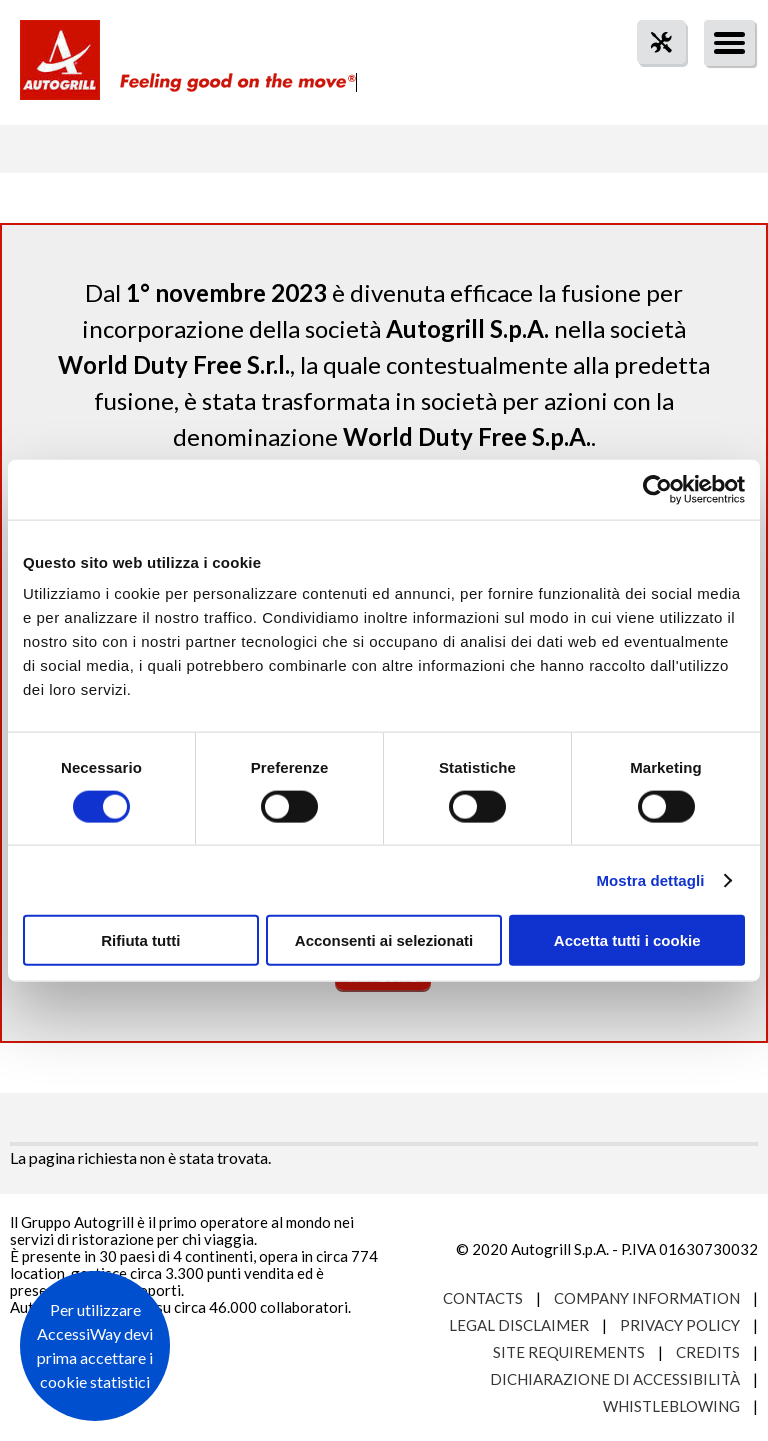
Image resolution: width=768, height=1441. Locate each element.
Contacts (483, 1298)
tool (651, 78)
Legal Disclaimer (519, 1325)
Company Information (647, 1298)
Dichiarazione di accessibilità (615, 1379)
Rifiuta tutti (140, 940)
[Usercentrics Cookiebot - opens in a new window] (657, 489)
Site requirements (569, 1352)
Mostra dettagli (650, 879)
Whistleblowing (671, 1406)
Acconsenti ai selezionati (384, 940)
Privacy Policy (680, 1325)
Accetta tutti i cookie (627, 940)
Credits (708, 1352)
